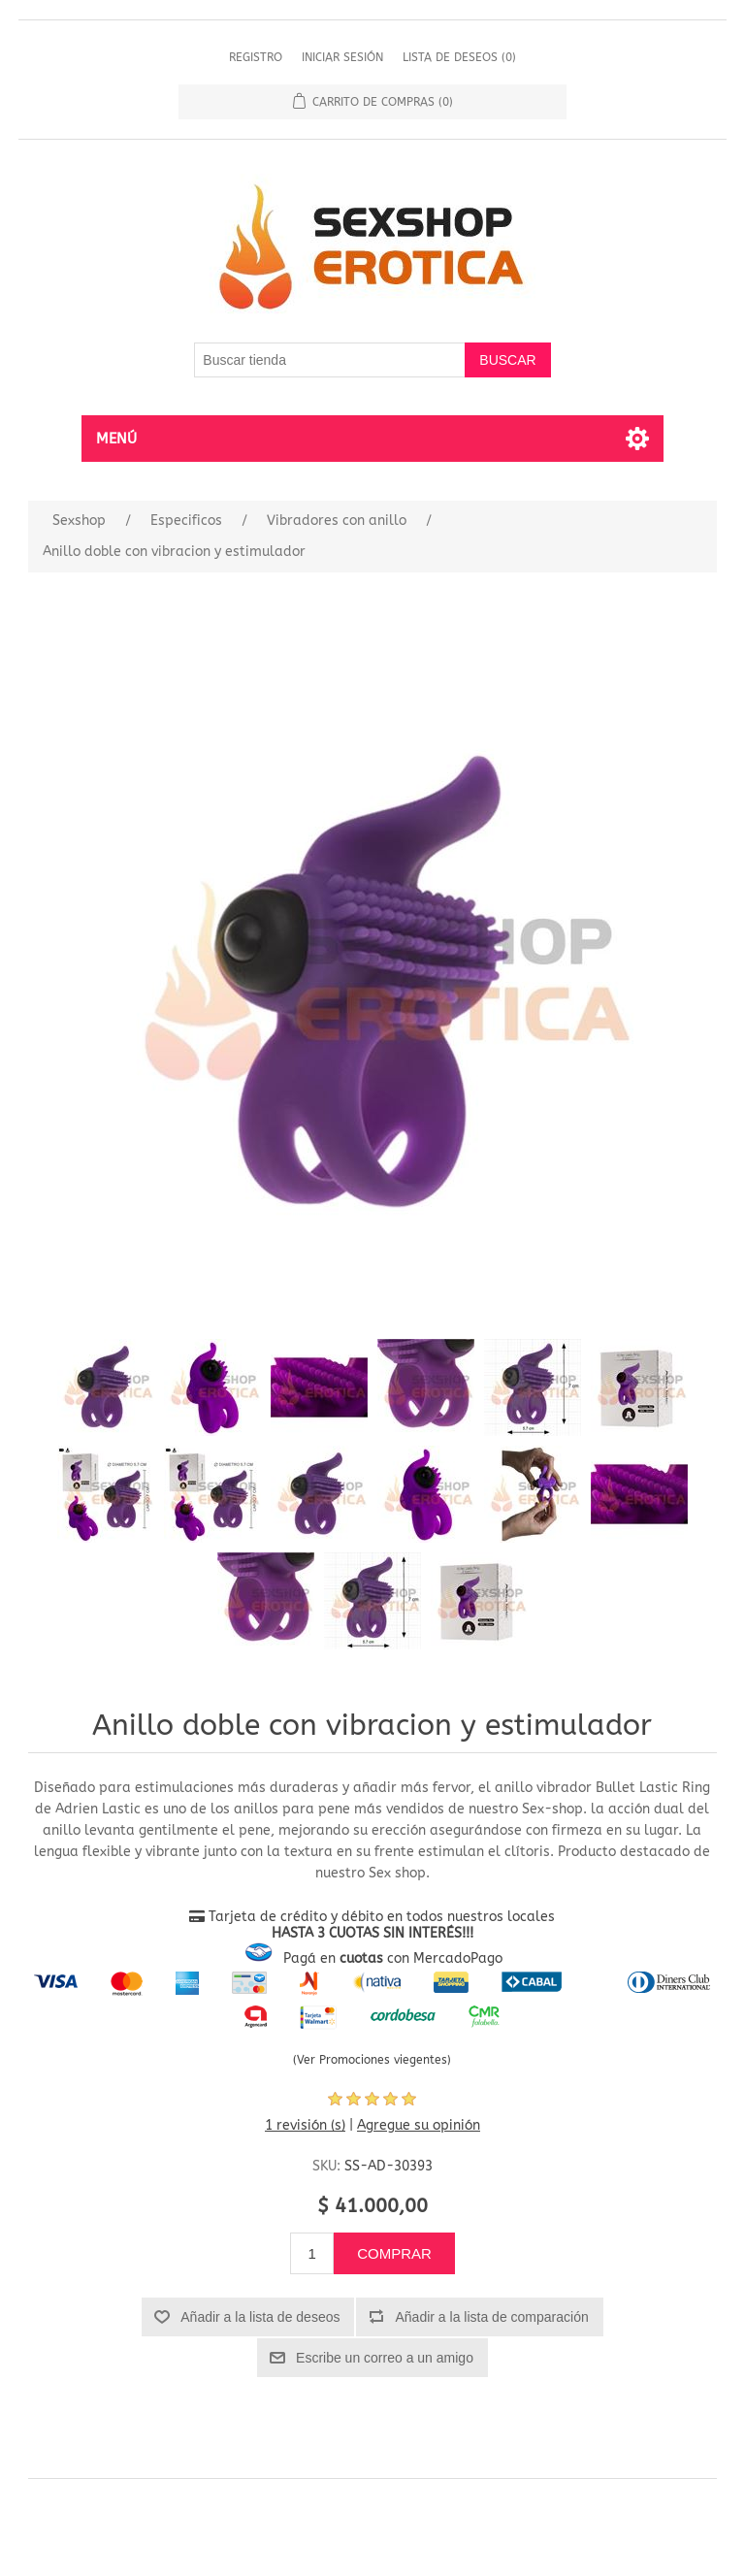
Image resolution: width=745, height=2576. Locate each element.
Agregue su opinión (418, 2125)
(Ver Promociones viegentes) (372, 2060)
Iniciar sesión (342, 57)
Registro (255, 57)
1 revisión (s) (305, 2125)
